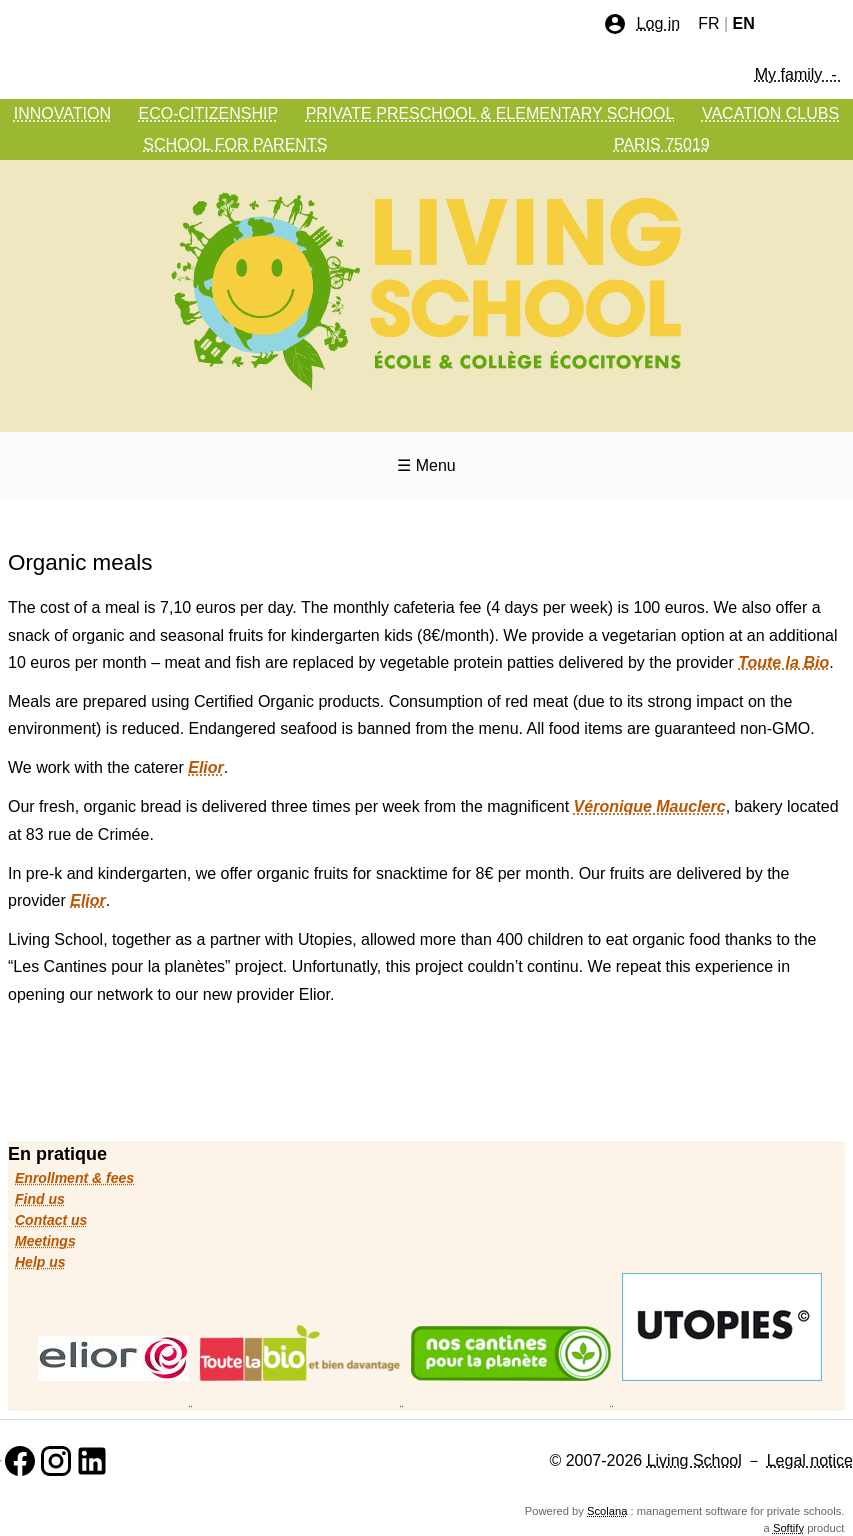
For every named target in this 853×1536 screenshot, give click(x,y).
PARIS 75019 (662, 144)
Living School (694, 1460)
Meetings (45, 1241)
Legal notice (810, 1460)
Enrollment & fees (74, 1178)
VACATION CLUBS (770, 113)
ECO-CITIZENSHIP (209, 113)
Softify (788, 1528)
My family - (798, 74)
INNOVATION (62, 113)
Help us (40, 1262)
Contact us (51, 1220)
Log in (642, 24)
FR (708, 23)
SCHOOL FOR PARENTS (235, 144)
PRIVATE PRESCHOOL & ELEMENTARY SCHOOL (490, 113)
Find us (40, 1199)
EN (744, 23)
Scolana (607, 1511)
